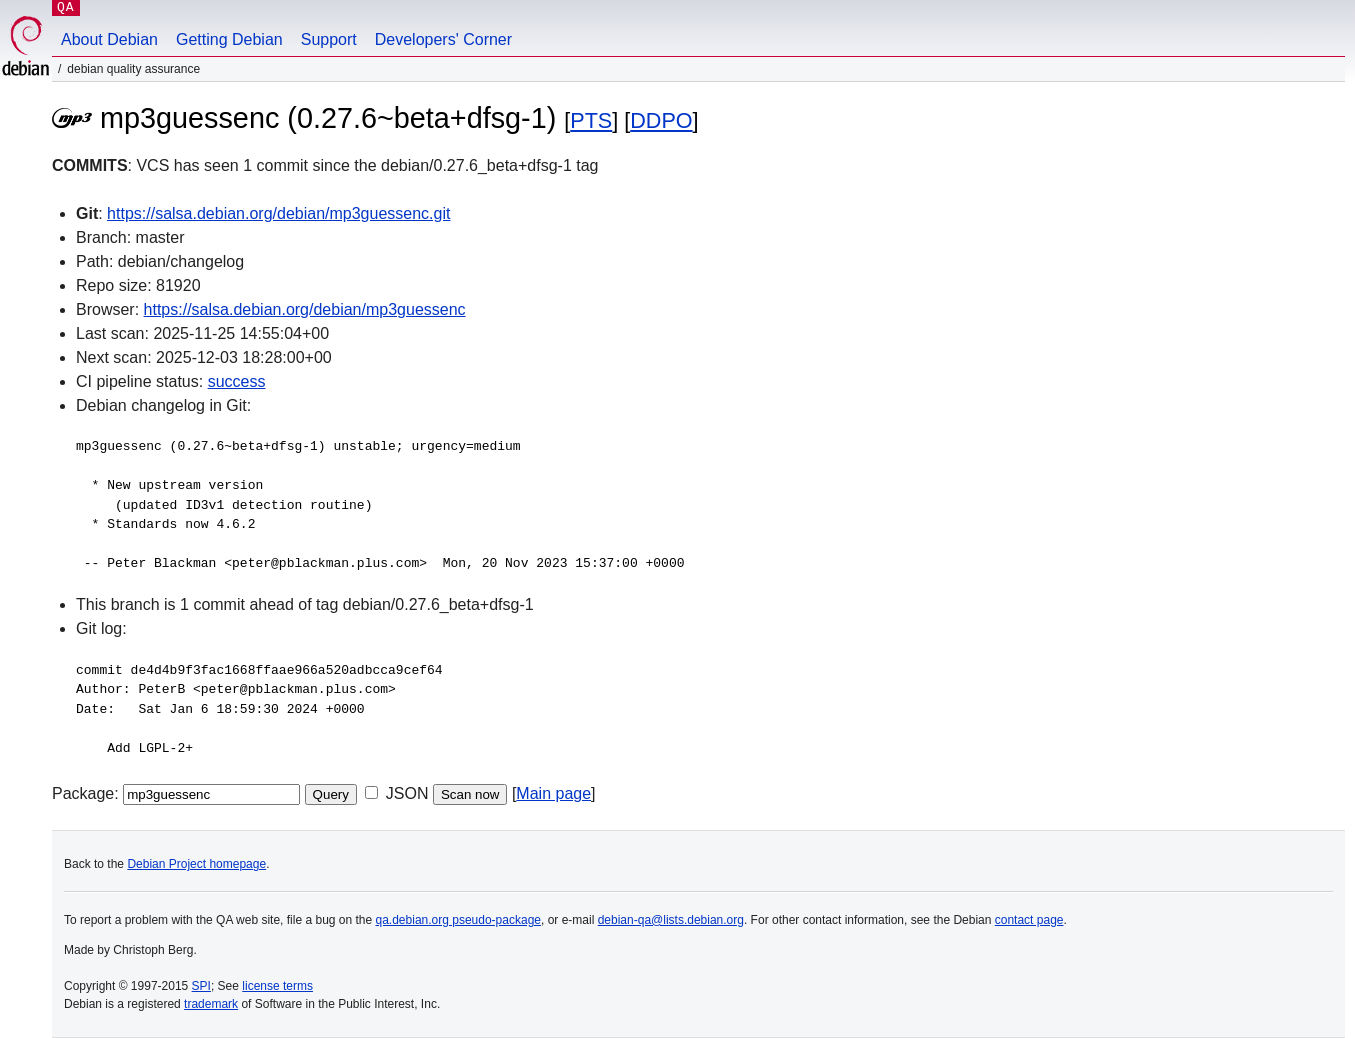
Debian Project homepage (196, 864)
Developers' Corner (443, 39)
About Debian (109, 39)
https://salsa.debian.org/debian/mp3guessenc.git (278, 213)
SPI (201, 986)
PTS (591, 120)
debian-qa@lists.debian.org (671, 920)
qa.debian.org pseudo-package (458, 920)
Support (329, 39)
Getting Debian (229, 39)
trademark (211, 1004)
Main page (553, 793)
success (237, 381)
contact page (1029, 920)
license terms (277, 986)
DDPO (661, 120)
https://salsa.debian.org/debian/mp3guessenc (305, 309)
